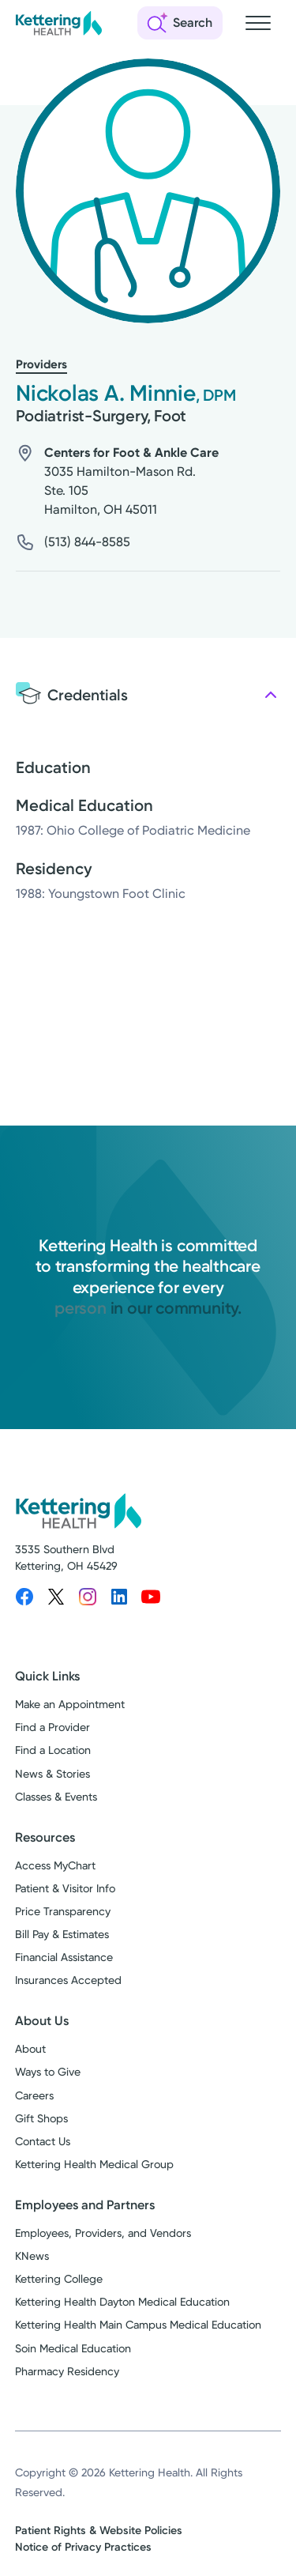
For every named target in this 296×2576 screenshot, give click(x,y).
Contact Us (42, 2141)
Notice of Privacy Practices (83, 2547)
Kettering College (59, 2278)
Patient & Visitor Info (65, 1888)
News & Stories (52, 1773)
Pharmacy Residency (67, 2371)
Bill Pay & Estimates (62, 1934)
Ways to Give (48, 2071)
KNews (32, 2256)
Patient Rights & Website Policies (98, 2530)
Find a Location (53, 1750)
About (30, 2048)
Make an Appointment (70, 1704)
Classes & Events (56, 1796)
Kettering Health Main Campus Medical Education (138, 2324)
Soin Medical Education (73, 2348)
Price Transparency (63, 1911)
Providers (41, 364)
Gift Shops (41, 2118)
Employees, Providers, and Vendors (103, 2233)
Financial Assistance (64, 1957)
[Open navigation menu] (258, 23)
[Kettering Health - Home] (58, 23)
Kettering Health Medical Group (94, 2164)
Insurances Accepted (68, 1980)
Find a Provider (52, 1727)
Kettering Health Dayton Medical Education (122, 2301)
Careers (34, 2095)
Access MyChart (55, 1865)
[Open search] (180, 23)
